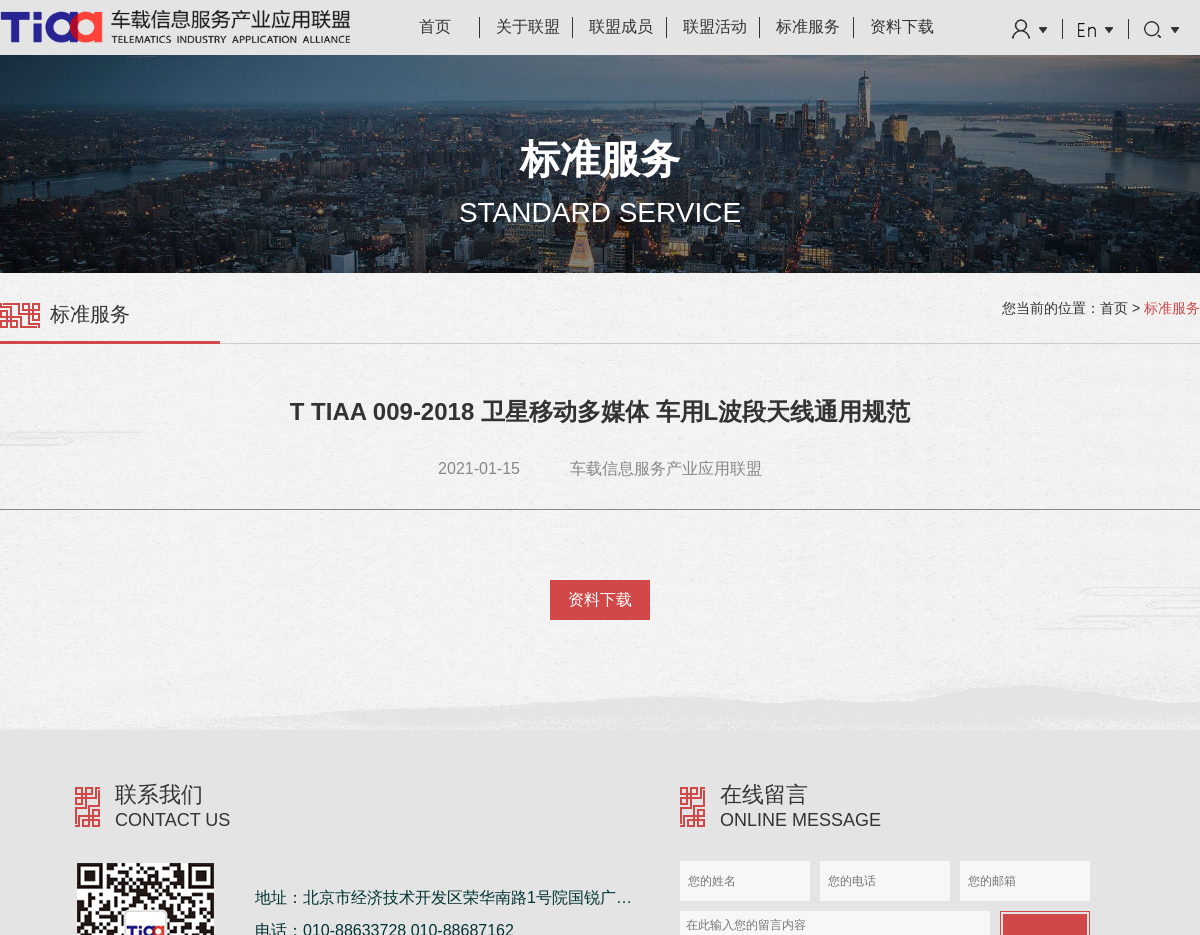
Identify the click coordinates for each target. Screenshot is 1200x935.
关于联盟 (528, 26)
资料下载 (902, 26)
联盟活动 (715, 26)
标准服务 (808, 26)
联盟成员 (621, 26)
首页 (435, 26)
